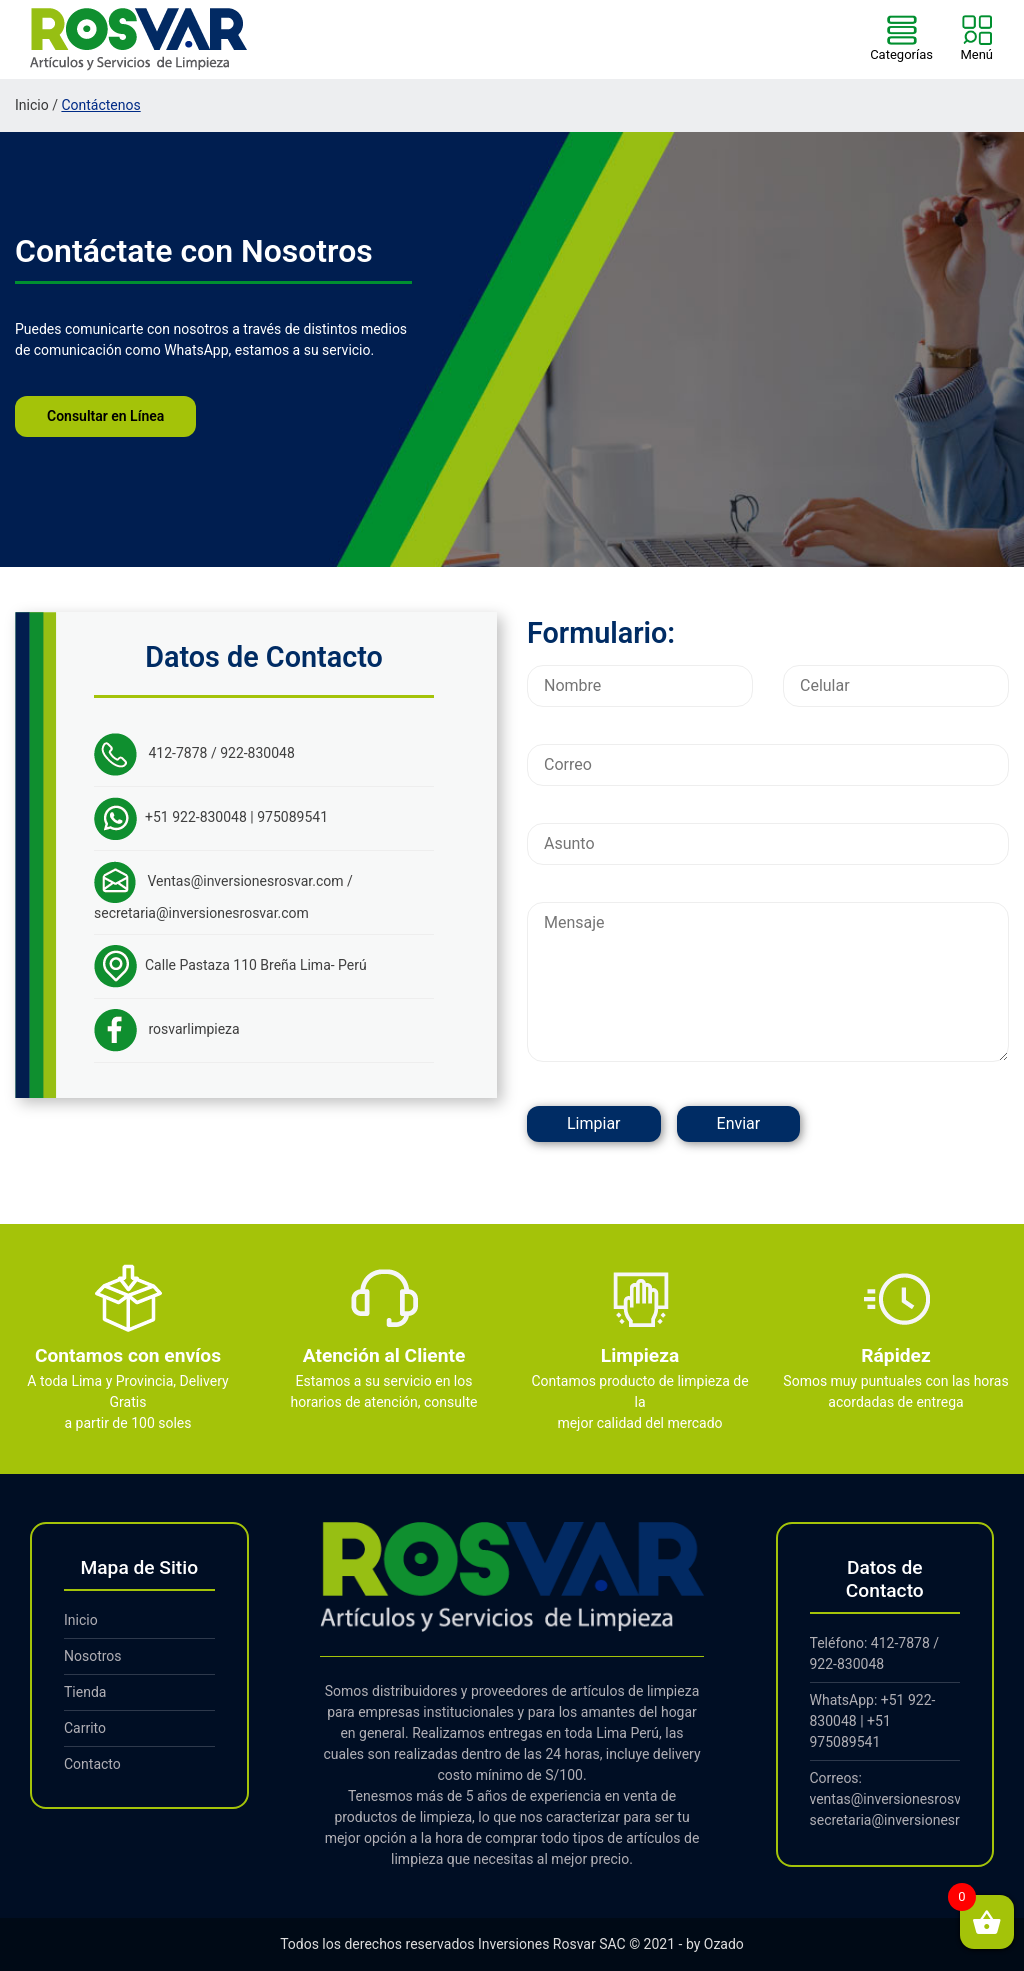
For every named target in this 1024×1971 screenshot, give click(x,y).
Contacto (92, 1764)
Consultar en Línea (105, 416)
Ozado (724, 1944)
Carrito (85, 1728)
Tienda (85, 1692)
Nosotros (93, 1656)
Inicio (32, 105)
